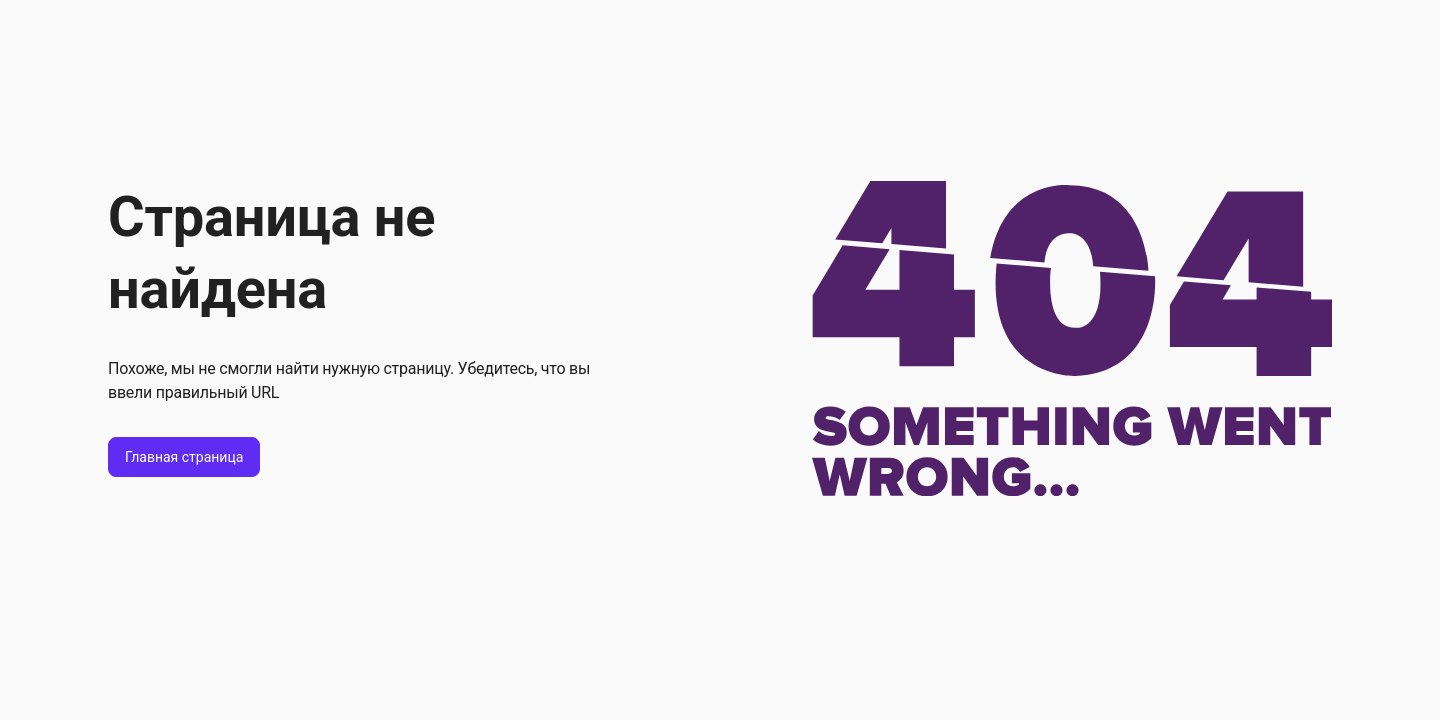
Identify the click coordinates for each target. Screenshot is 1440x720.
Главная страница (184, 457)
